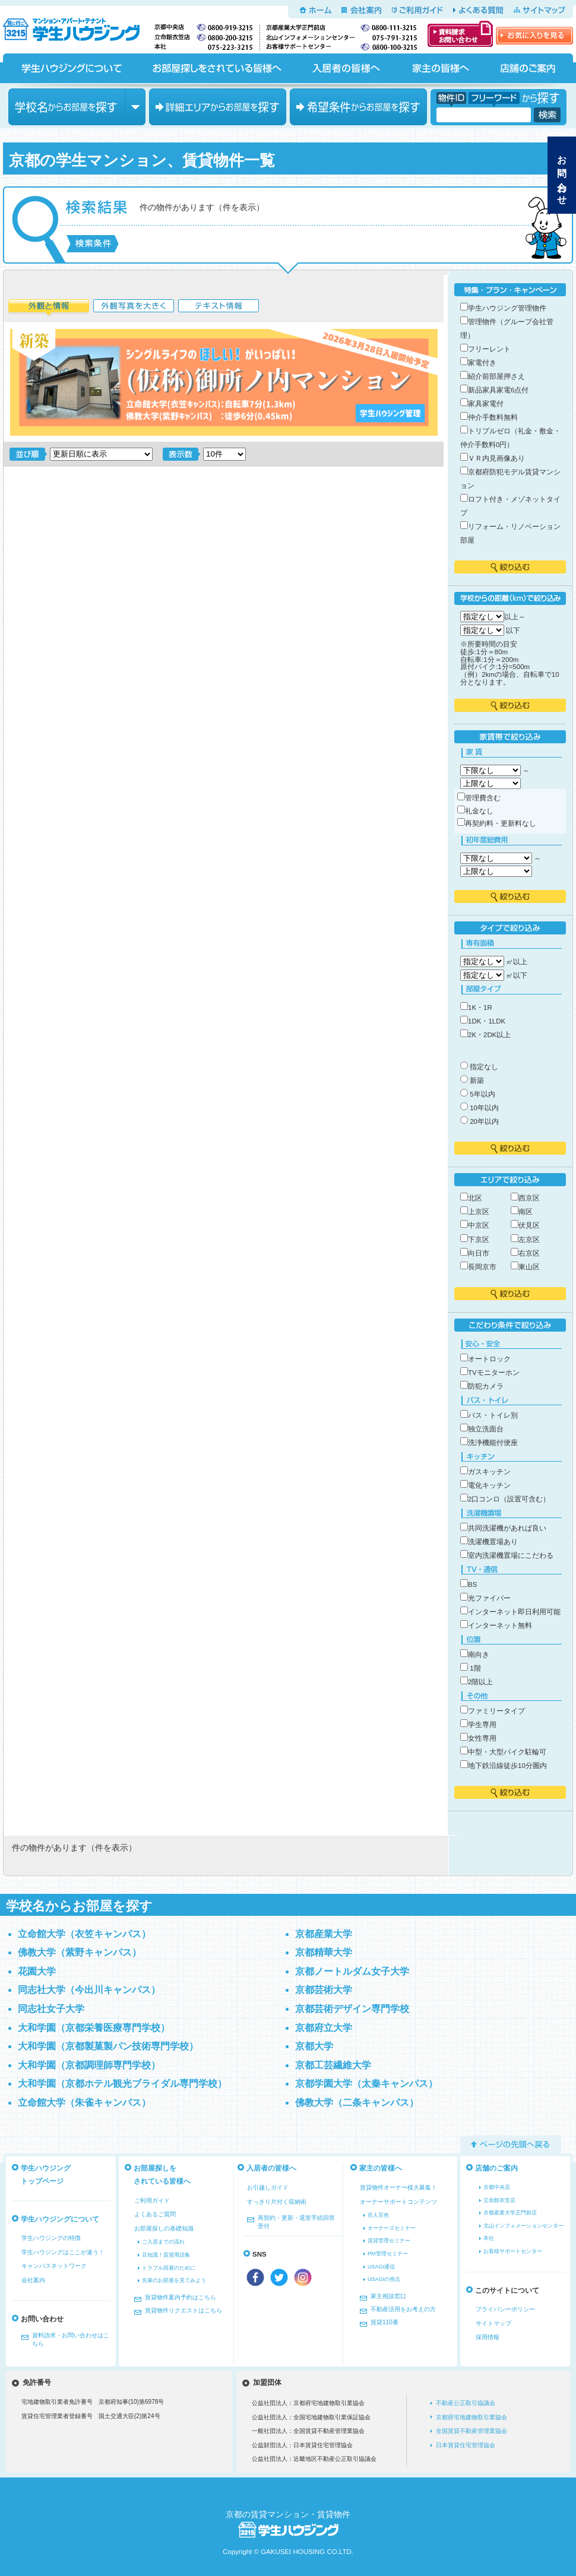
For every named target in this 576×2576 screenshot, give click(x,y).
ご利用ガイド (417, 10)
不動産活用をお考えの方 (403, 2309)
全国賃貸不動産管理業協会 (471, 2431)
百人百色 (378, 2215)
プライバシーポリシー (505, 2309)
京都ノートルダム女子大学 (352, 1971)
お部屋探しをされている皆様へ (216, 68)
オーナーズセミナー (392, 2228)
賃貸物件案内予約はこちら (180, 2297)
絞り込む (510, 566)
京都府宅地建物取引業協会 (471, 2417)
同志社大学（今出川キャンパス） (89, 1990)
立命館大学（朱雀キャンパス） (84, 2102)
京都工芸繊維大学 (333, 2065)
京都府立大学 (323, 2028)
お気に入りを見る (534, 36)
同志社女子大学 (51, 2009)
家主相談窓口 (388, 2296)
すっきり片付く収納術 (276, 2201)
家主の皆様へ (439, 68)
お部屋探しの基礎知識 (164, 2228)
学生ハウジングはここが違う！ (63, 2252)
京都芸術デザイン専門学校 (352, 2009)
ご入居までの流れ (163, 2242)
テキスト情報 (218, 307)
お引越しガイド (268, 2187)
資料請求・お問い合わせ (460, 34)
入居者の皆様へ (346, 68)
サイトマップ (539, 10)
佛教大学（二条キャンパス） (357, 2102)
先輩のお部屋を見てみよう (174, 2280)
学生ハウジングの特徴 (51, 2238)
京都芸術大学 (323, 1990)
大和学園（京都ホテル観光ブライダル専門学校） (122, 2083)
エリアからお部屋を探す (217, 106)
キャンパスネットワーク (54, 2266)
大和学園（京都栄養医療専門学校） (94, 2028)
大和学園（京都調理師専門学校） (89, 2065)
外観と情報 (48, 307)
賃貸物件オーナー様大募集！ (398, 2187)
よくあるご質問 (155, 2214)
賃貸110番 (384, 2322)
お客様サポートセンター (512, 2251)
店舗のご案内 (527, 68)
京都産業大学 (323, 1934)
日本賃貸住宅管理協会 (465, 2445)
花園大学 (37, 1971)
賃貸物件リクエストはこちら (183, 2310)
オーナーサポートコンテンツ (398, 2201)
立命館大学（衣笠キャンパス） (84, 1934)
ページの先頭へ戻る (510, 2144)
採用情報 (487, 2337)
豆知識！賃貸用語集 (166, 2255)
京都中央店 (496, 2187)
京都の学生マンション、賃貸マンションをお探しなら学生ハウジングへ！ (78, 27)
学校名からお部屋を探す (76, 106)
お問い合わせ (562, 175)
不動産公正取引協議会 (465, 2403)
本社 (488, 2238)
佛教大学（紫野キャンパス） (79, 1952)
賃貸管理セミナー (389, 2241)
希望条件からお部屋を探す (358, 106)
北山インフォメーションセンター (523, 2226)
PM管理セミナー (388, 2254)
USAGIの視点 (384, 2279)
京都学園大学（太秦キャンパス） (366, 2083)
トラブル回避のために (168, 2268)
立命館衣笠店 (499, 2200)
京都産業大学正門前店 (510, 2213)
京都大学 (314, 2046)
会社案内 (361, 10)
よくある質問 (478, 10)
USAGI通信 (381, 2267)
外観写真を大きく (133, 307)
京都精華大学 (323, 1952)
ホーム (315, 10)
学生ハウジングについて (70, 68)
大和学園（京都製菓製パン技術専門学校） (108, 2046)
